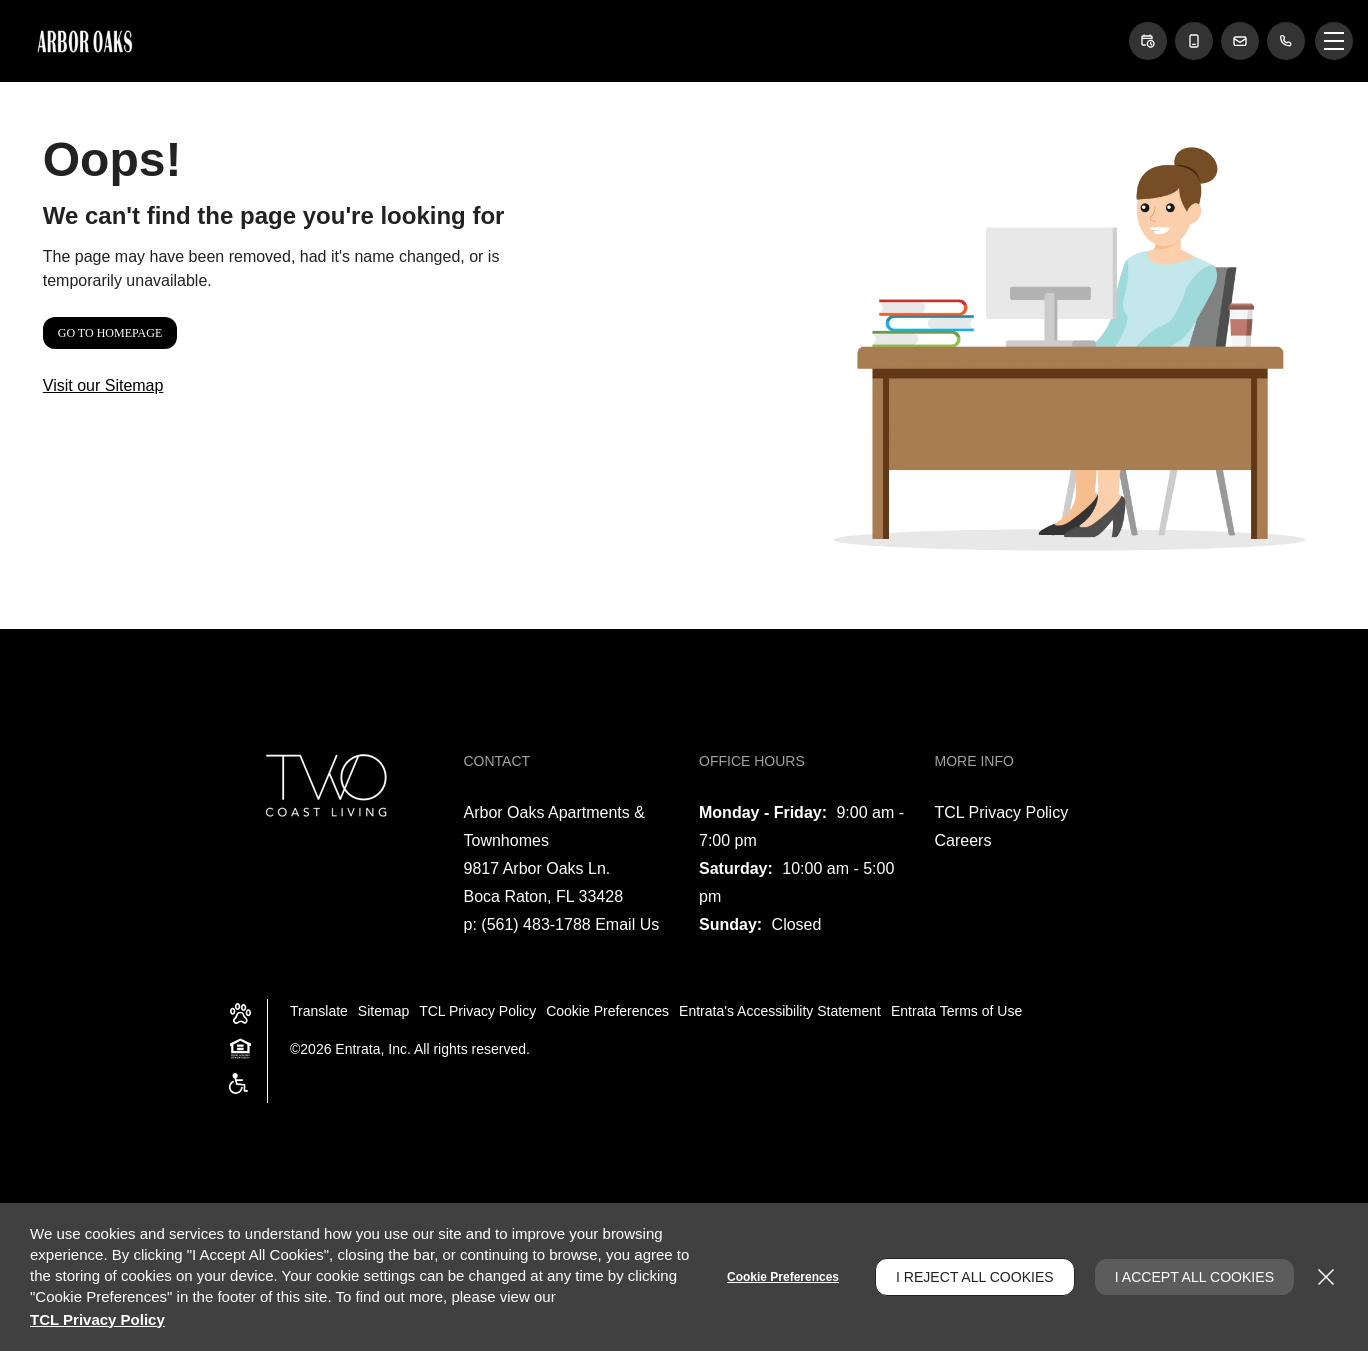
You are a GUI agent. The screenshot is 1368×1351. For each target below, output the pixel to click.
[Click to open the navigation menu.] (1334, 41)
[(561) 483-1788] (1286, 41)
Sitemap (383, 1011)
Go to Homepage (110, 333)
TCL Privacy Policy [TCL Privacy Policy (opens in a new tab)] (97, 1319)
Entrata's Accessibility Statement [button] (780, 1011)
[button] (1148, 41)
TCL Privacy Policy (1002, 812)
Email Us (627, 924)
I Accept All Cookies (1194, 1277)
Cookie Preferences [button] (607, 1011)
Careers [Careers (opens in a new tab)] (963, 840)
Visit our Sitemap (103, 385)
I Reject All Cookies (975, 1277)
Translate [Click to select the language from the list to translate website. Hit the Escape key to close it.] (319, 1011)
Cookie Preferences (783, 1277)
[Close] (1326, 1277)
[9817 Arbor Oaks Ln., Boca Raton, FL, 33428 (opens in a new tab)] (544, 883)
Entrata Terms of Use (956, 1011)
